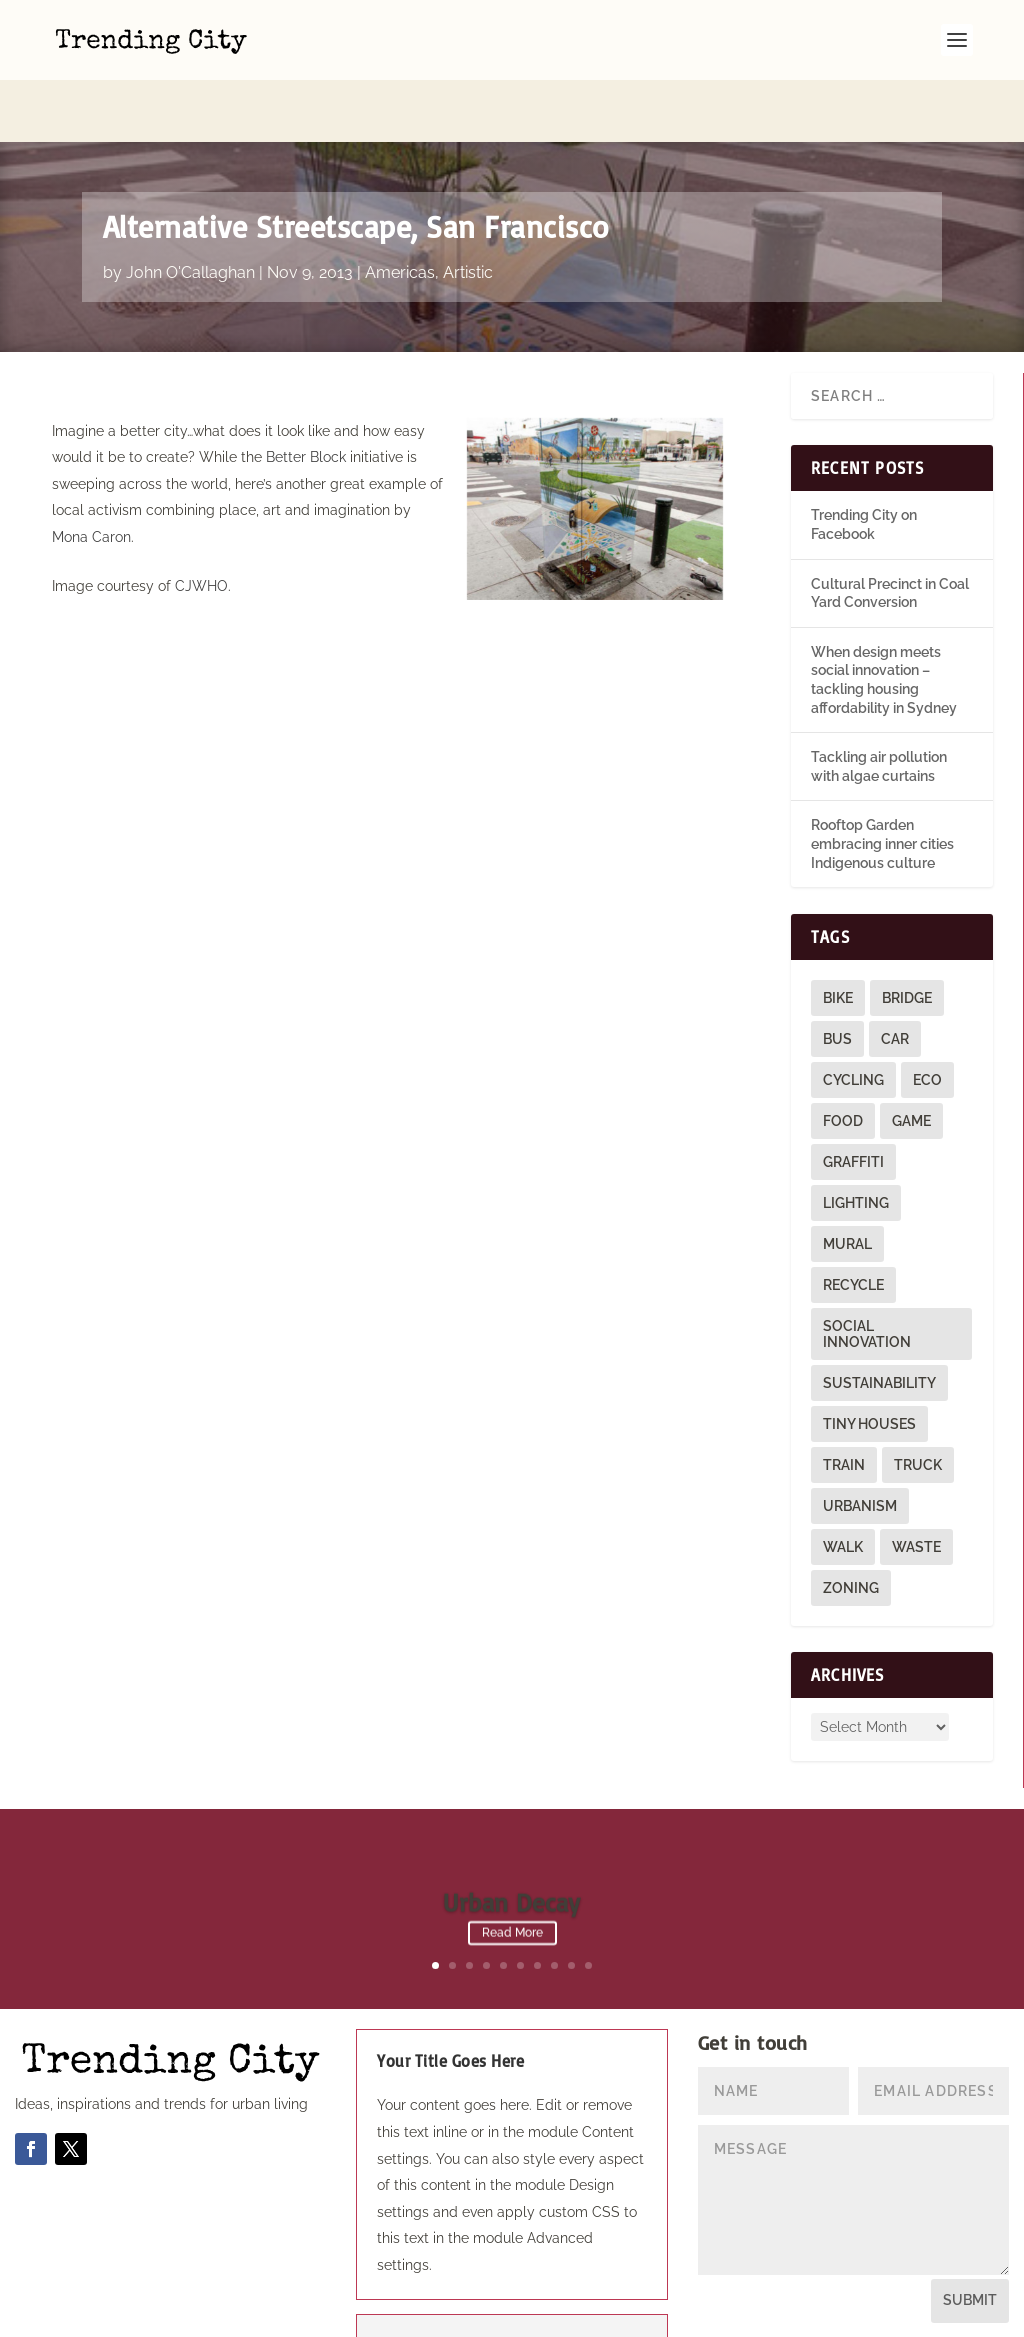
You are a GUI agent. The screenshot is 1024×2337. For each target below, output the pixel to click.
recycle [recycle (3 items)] (853, 1223)
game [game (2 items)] (911, 1059)
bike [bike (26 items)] (838, 936)
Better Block (306, 395)
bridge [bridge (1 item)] (907, 936)
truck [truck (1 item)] (918, 1403)
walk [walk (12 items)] (843, 1485)
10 (588, 1903)
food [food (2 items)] (843, 1059)
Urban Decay (512, 1844)
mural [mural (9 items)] (847, 1182)
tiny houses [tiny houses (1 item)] (869, 1362)
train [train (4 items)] (844, 1403)
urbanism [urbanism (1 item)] (860, 1444)
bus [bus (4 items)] (837, 977)
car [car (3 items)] (895, 977)
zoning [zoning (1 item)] (851, 1526)
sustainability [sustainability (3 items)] (879, 1321)
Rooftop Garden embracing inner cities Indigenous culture (882, 781)
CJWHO (201, 524)
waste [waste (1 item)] (916, 1485)
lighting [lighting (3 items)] (856, 1141)
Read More (512, 1876)
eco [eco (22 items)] (927, 1018)
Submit (970, 2238)
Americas (400, 210)
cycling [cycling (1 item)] (853, 1018)
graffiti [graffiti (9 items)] (853, 1100)
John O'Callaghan (190, 210)
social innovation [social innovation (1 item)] (867, 1272)
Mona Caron (91, 475)
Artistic (468, 210)
